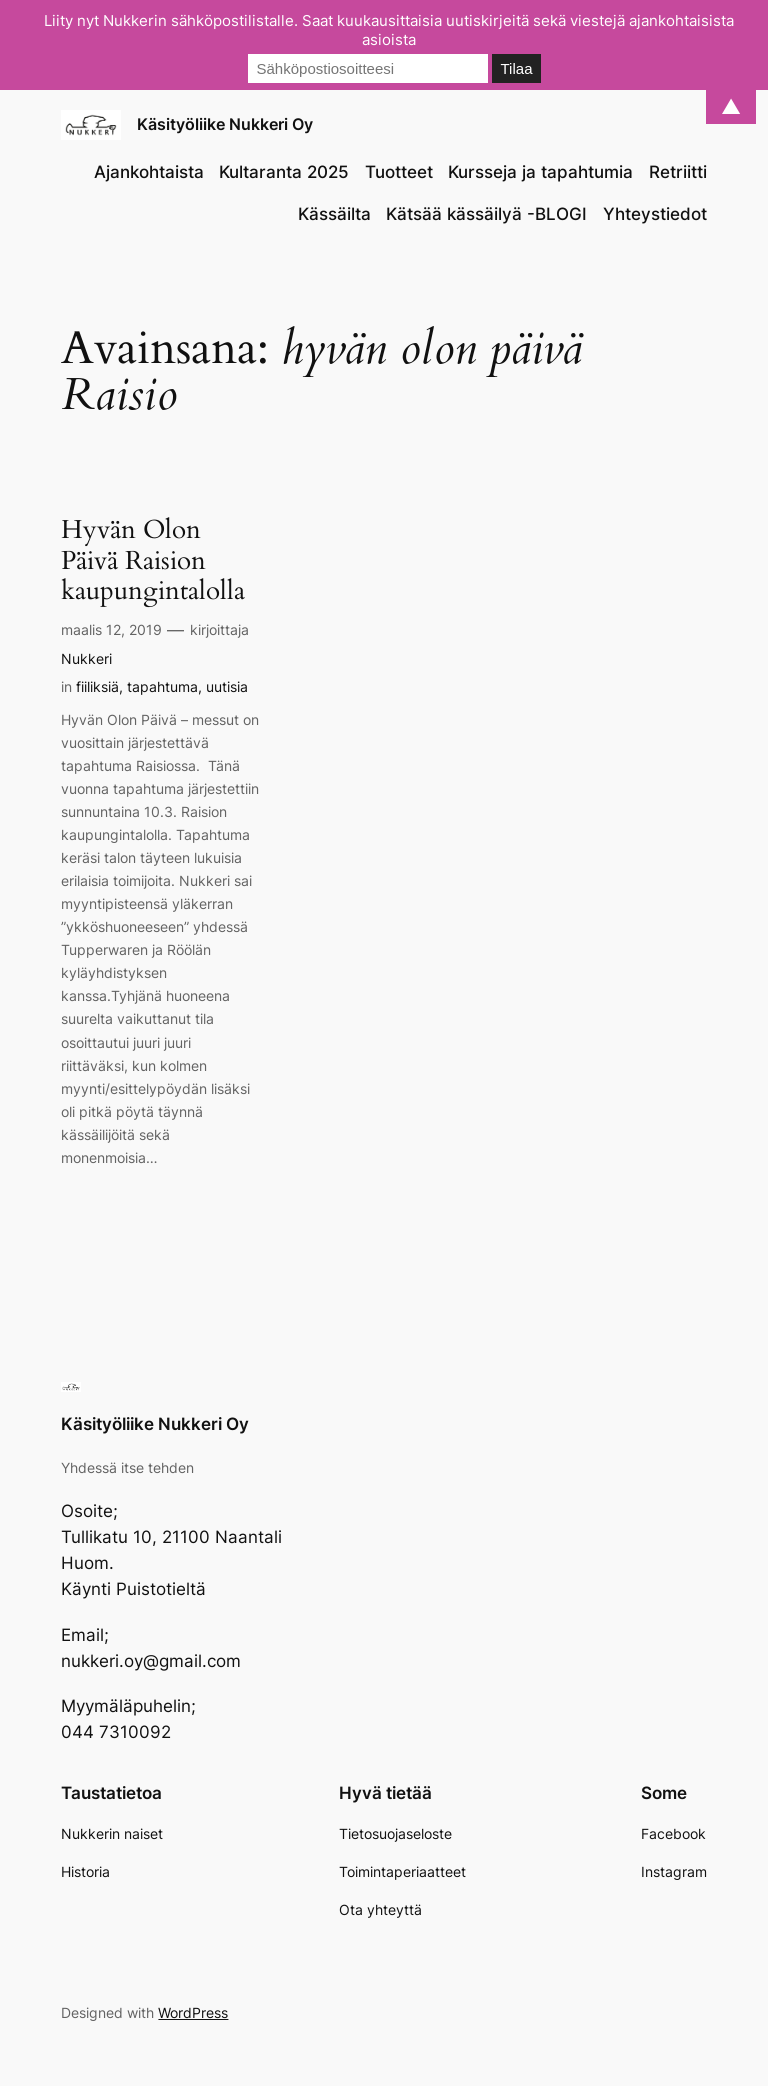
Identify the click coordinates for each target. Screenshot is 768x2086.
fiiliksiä (97, 686)
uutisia (227, 686)
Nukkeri (86, 658)
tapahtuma (162, 686)
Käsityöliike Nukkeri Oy (225, 124)
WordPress (193, 2012)
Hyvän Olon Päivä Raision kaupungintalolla (153, 561)
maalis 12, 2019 (111, 629)
